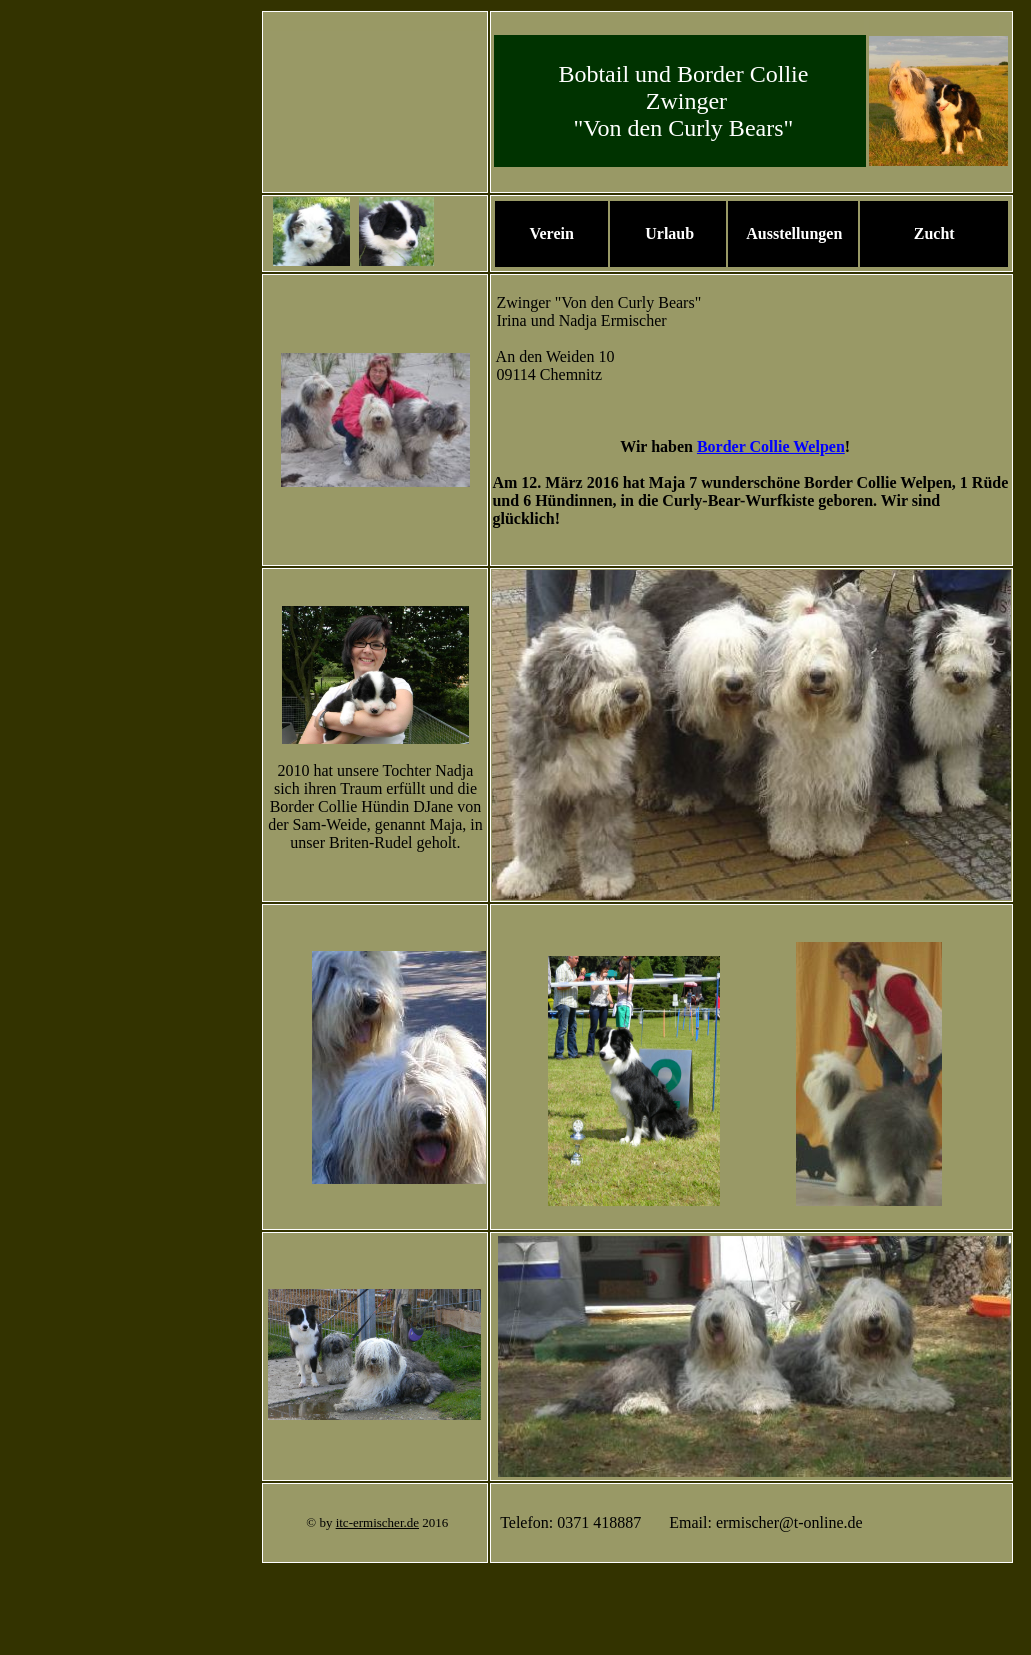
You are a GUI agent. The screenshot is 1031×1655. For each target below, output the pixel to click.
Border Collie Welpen (771, 446)
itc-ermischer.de (377, 1522)
